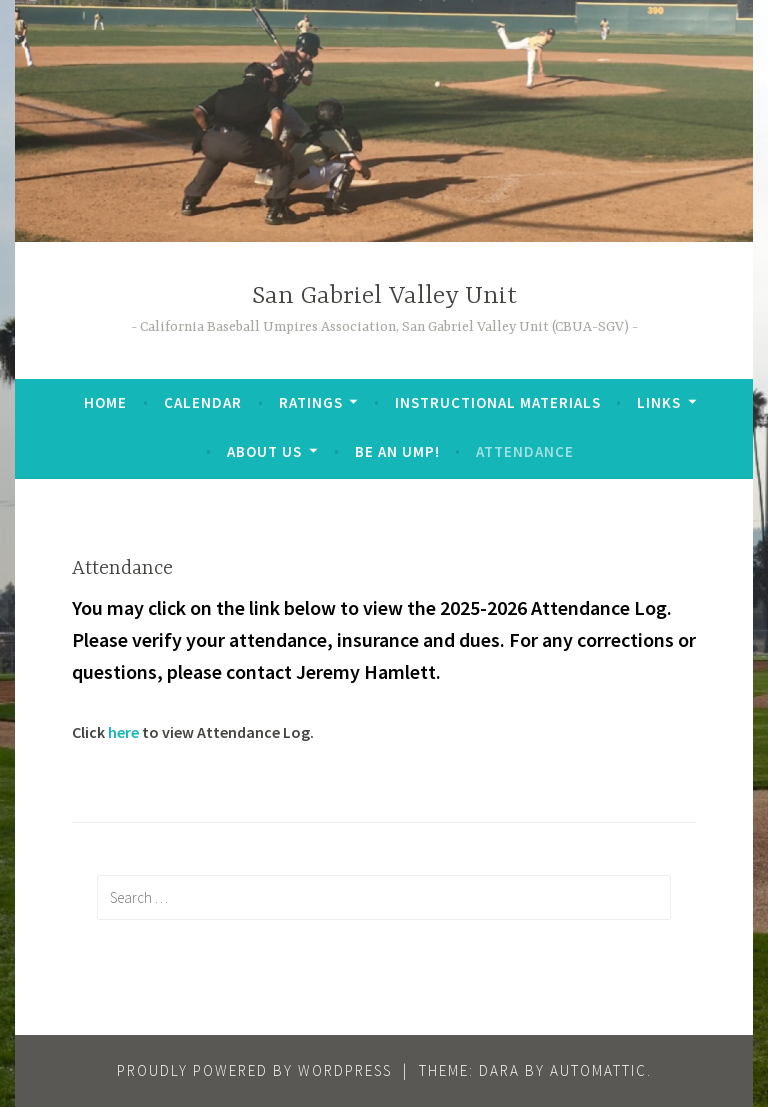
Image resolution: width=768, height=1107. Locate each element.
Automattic (598, 1070)
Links (659, 402)
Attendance (525, 451)
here (123, 732)
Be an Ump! (397, 451)
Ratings (311, 402)
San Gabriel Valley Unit (384, 296)
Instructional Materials (498, 402)
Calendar (203, 402)
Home (105, 402)
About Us (264, 451)
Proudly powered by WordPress (254, 1070)
